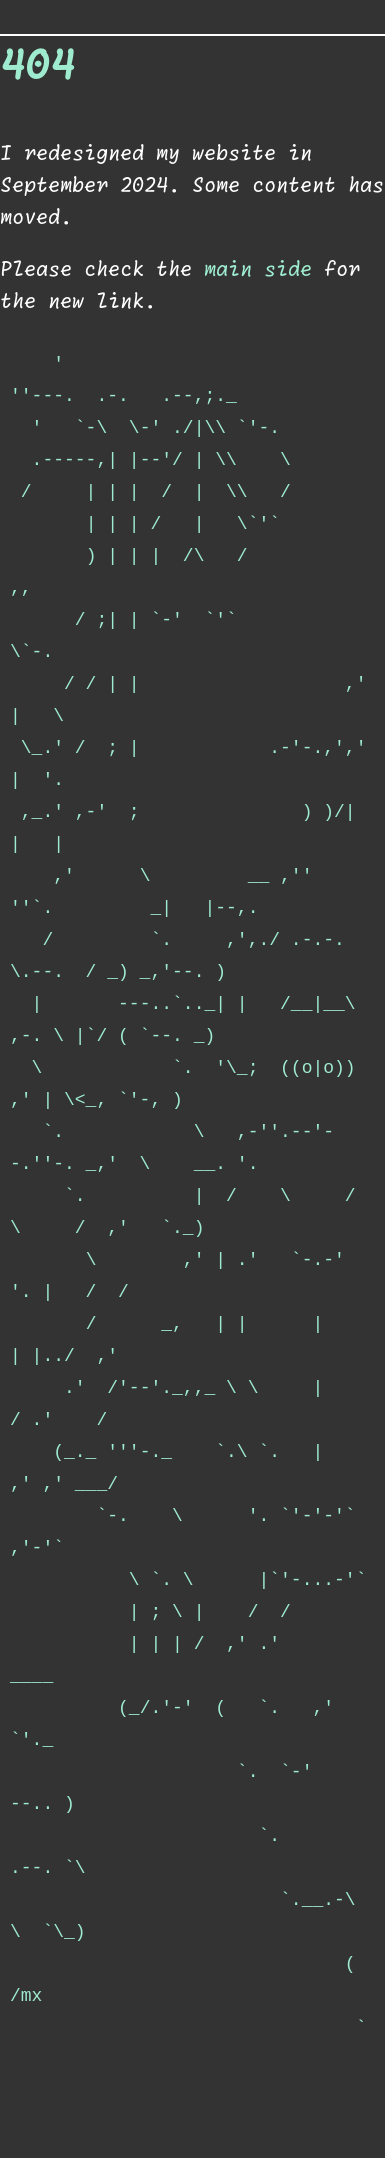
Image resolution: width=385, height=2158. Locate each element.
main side (258, 270)
